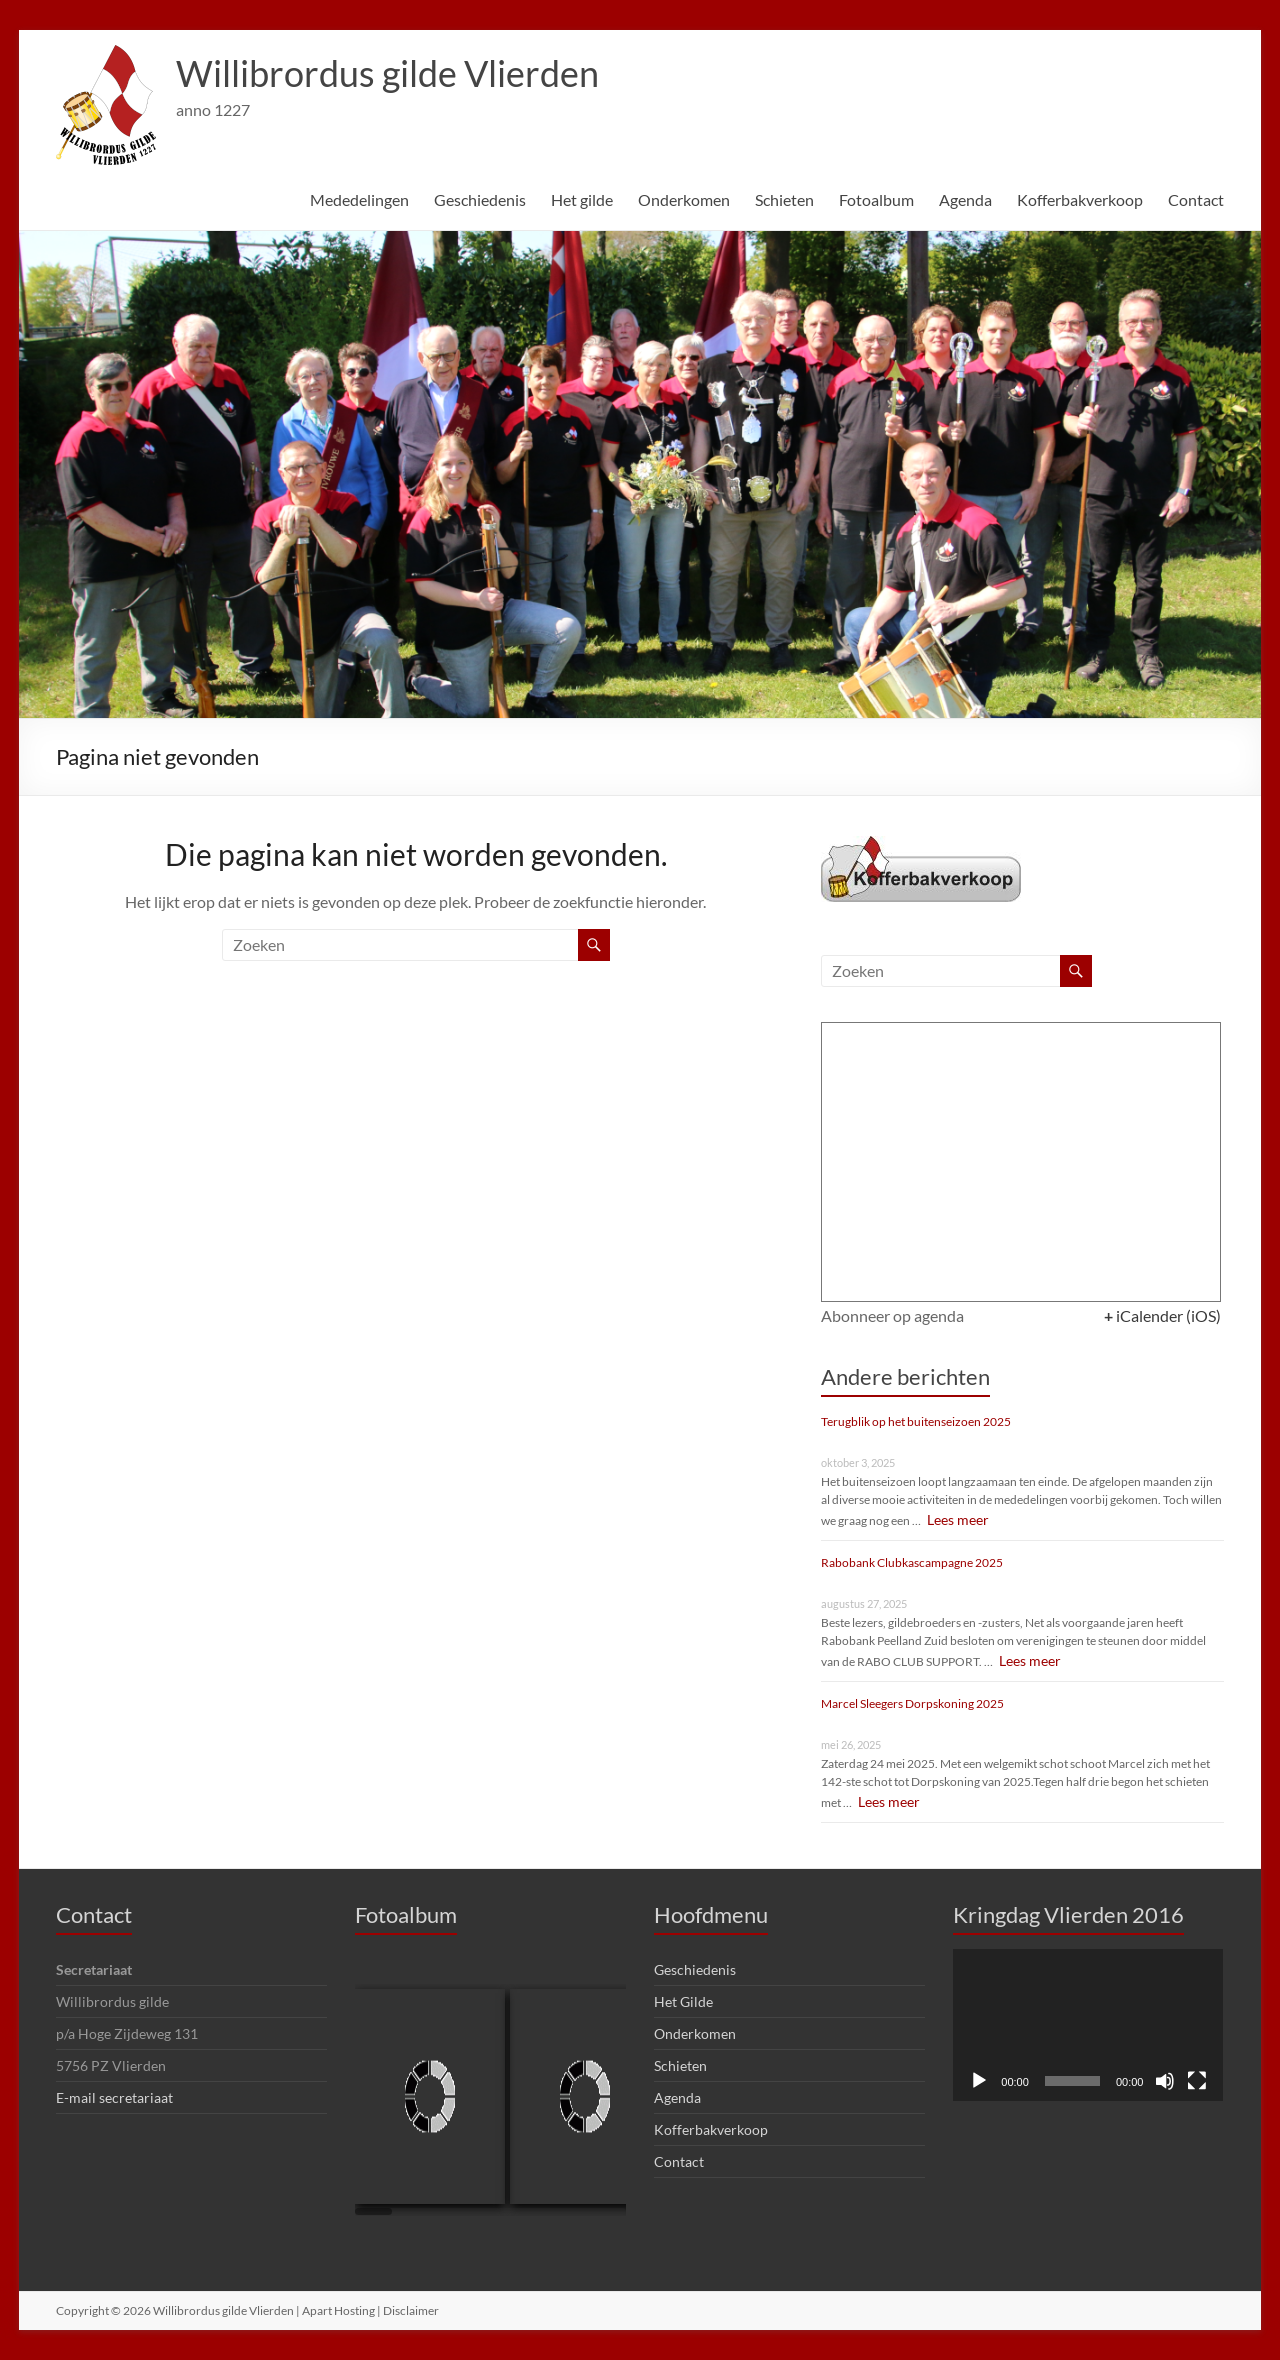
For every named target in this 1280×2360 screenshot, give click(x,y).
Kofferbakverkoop (1080, 199)
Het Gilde (683, 2001)
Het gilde (582, 199)
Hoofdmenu (711, 1914)
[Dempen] (1165, 2081)
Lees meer (955, 1519)
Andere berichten (905, 1376)
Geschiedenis (480, 199)
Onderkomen (684, 199)
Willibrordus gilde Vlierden (387, 73)
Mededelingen (359, 199)
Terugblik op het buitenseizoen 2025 (916, 1421)
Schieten (784, 199)
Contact (1196, 199)
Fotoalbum (876, 199)
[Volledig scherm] (1197, 2081)
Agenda (965, 199)
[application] (1088, 2025)
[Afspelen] (979, 2081)
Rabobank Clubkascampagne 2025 (912, 1562)
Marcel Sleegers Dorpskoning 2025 (912, 1703)
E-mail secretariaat (114, 2097)
